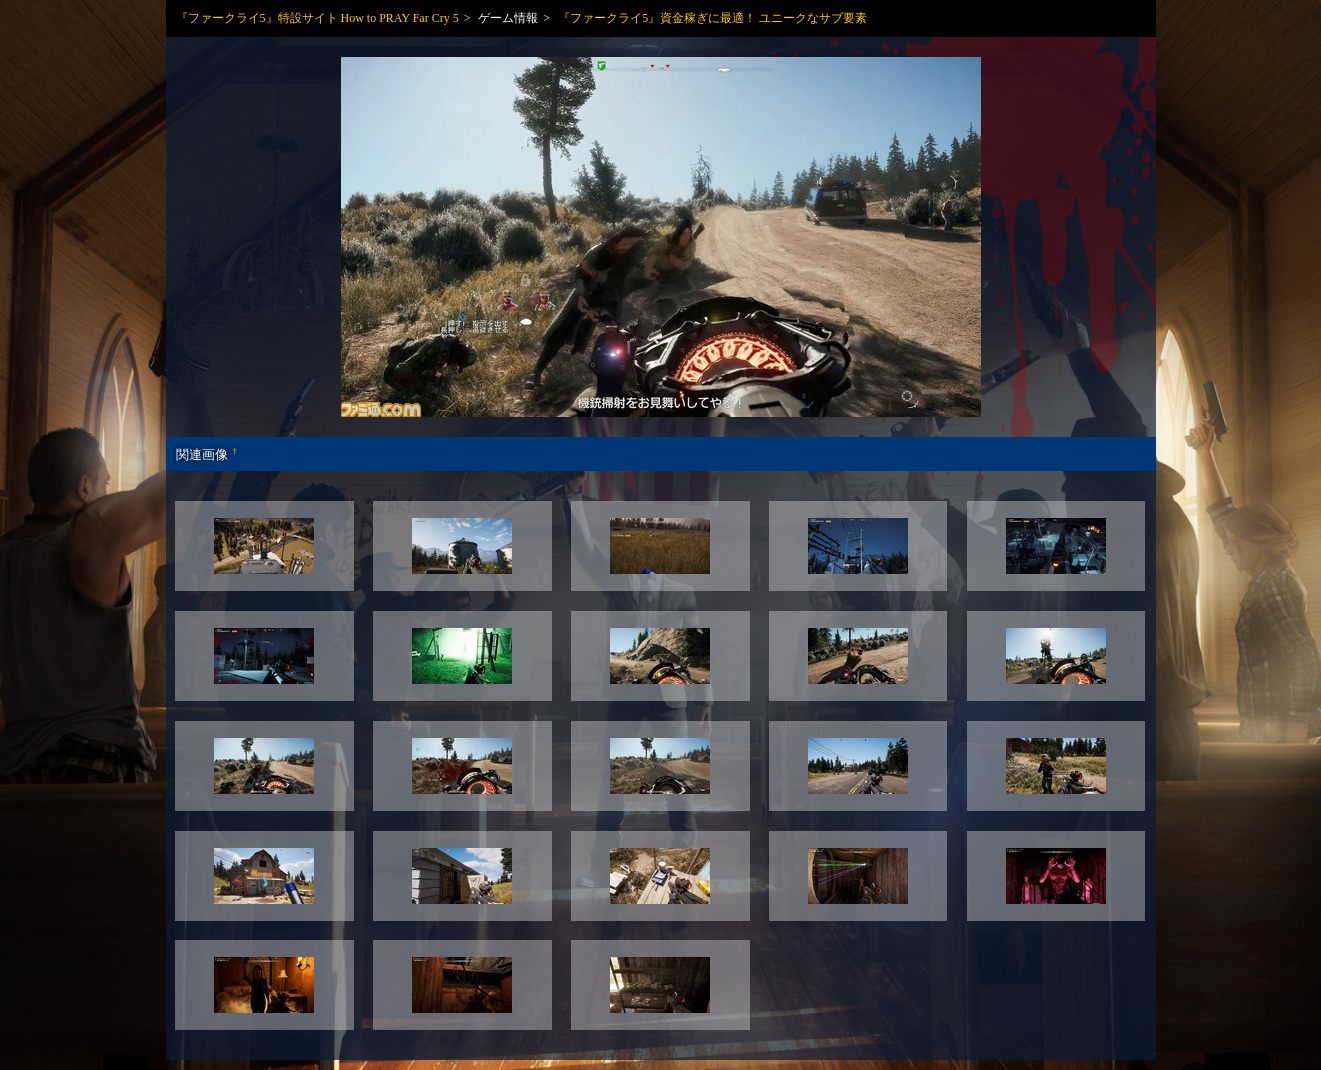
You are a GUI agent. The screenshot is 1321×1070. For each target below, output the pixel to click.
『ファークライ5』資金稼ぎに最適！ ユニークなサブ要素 (712, 18)
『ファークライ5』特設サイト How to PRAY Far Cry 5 (317, 18)
